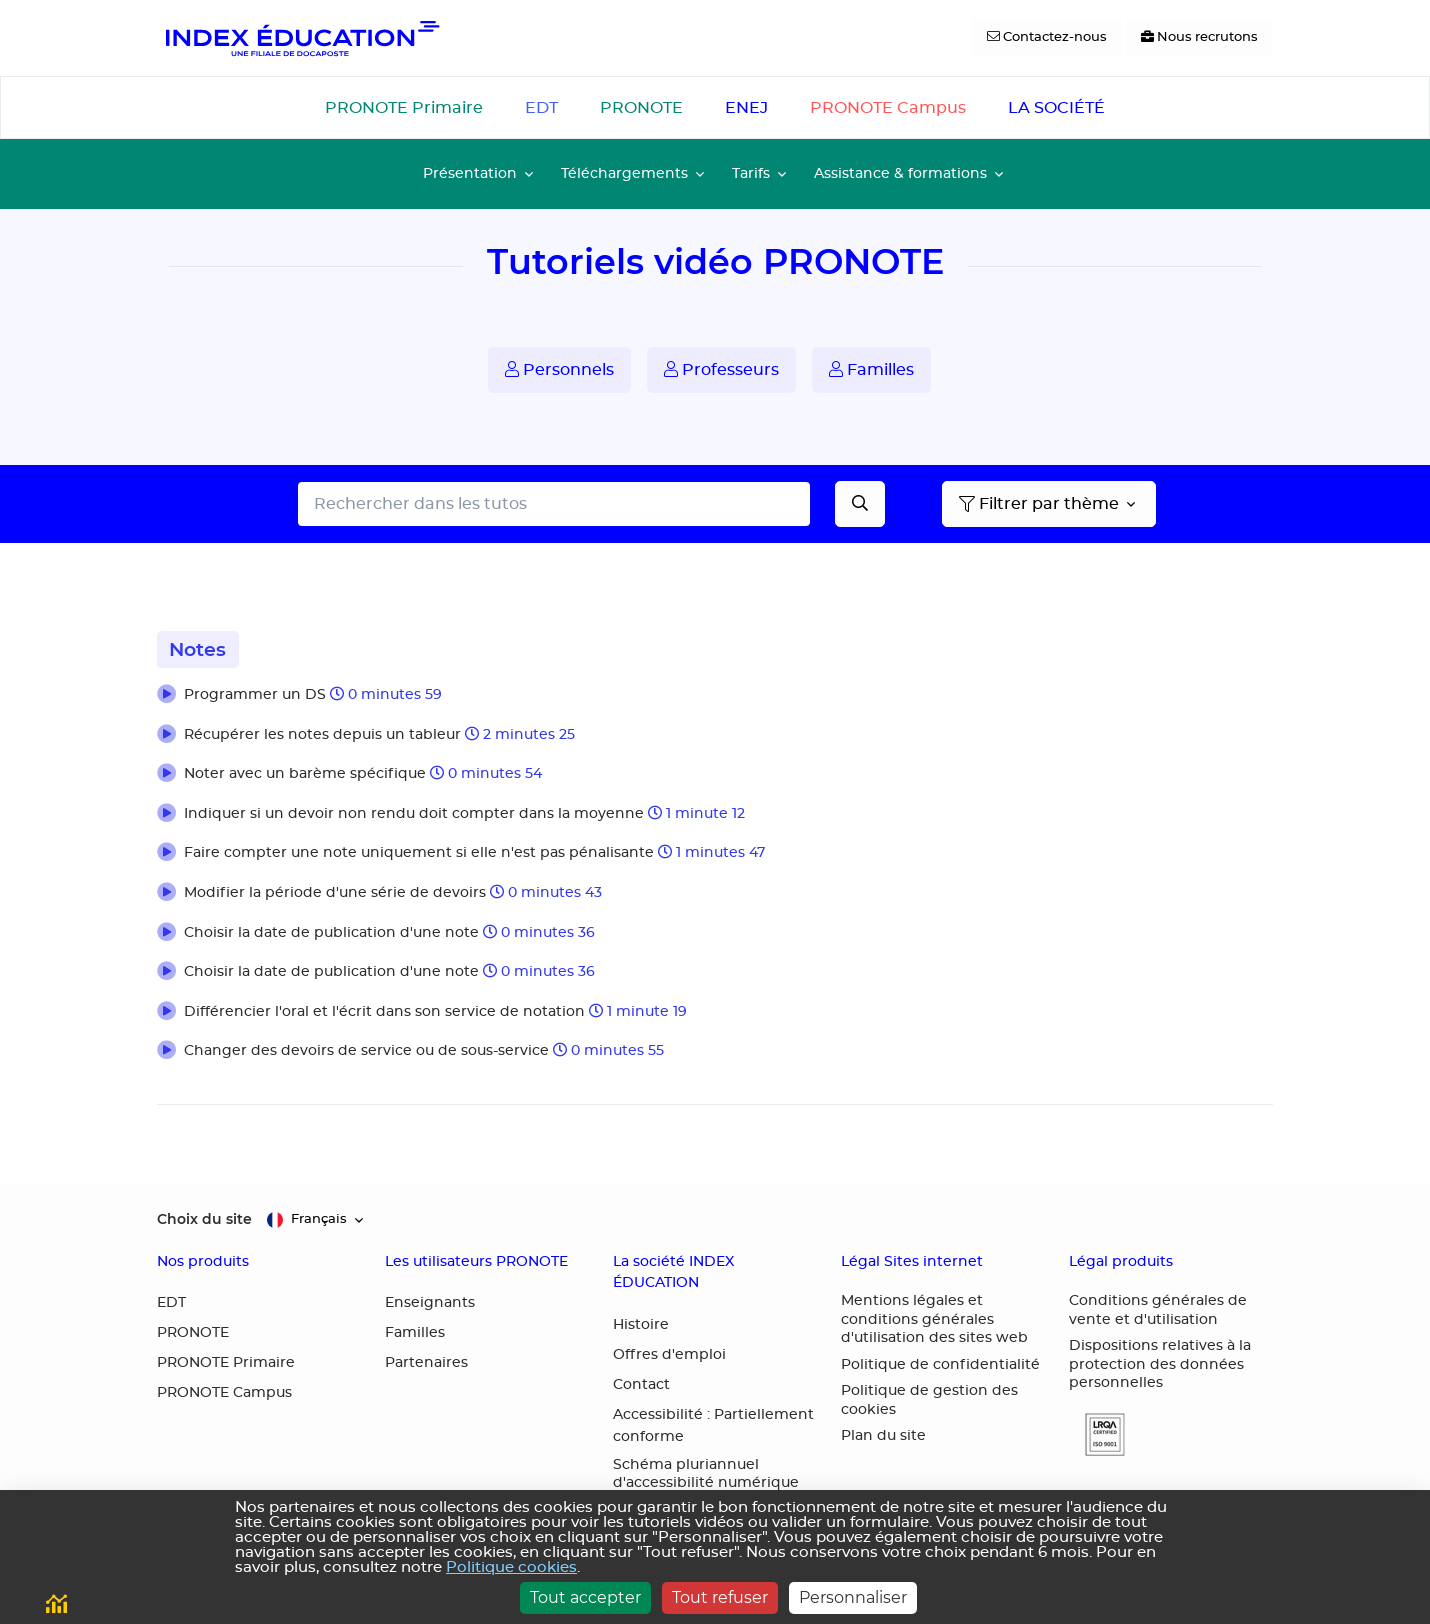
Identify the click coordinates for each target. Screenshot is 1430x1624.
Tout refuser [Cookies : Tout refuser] (720, 1597)
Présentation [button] (470, 173)
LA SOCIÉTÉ (1056, 108)
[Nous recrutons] (1199, 38)
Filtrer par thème (1039, 504)
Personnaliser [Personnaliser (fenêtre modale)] (853, 1597)
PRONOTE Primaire (404, 108)
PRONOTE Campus (888, 108)
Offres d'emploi (669, 1355)
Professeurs (721, 369)
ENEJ (746, 108)
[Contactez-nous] (1047, 38)
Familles (871, 369)
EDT (541, 108)
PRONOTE (641, 108)
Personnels (559, 369)
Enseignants (430, 1303)
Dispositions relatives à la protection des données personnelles (1160, 1364)
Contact (641, 1385)
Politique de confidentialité (940, 1365)
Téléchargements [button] (624, 173)
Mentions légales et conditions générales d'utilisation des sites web (934, 1319)
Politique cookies (511, 1567)
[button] (715, 696)
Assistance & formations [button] (900, 173)
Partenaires (426, 1363)
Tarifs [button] (751, 173)
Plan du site (883, 1436)
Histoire (641, 1325)
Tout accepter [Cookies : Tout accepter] (585, 1597)
